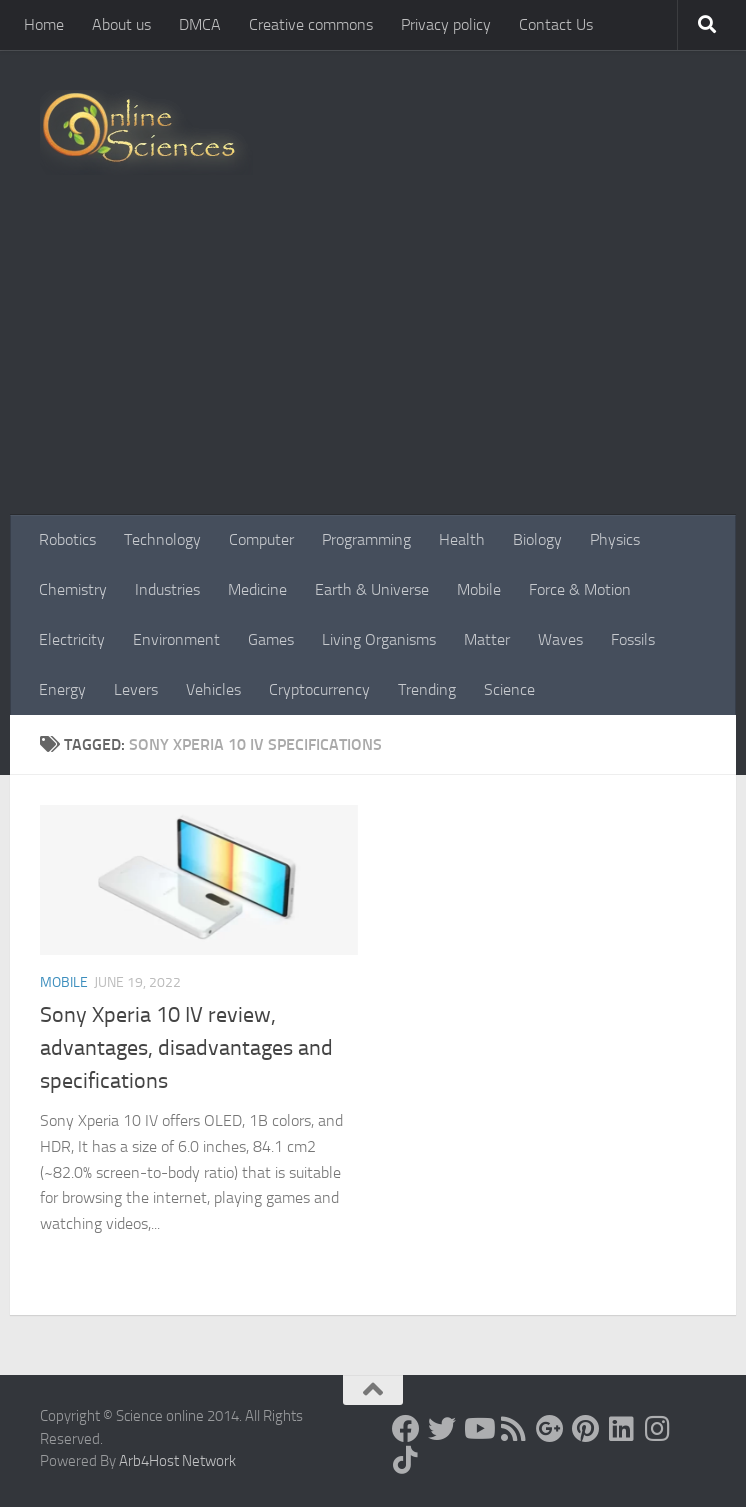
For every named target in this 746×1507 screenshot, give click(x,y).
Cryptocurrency (319, 689)
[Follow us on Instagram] (658, 1429)
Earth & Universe (372, 589)
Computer (261, 539)
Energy (62, 689)
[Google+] (550, 1429)
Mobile (479, 589)
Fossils (633, 639)
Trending (427, 689)
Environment (176, 639)
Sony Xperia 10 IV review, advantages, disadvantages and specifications (186, 1048)
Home (44, 24)
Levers (136, 689)
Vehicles (213, 689)
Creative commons (311, 24)
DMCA (200, 24)
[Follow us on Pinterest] (586, 1429)
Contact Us (556, 24)
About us (121, 24)
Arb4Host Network (177, 1461)
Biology (537, 539)
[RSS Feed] (514, 1429)
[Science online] (406, 1429)
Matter (487, 639)
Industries (167, 589)
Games (271, 639)
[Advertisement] (373, 365)
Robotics (67, 539)
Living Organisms (379, 639)
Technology (162, 539)
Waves (560, 639)
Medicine (257, 589)
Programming (366, 539)
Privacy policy (446, 24)
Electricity (72, 639)
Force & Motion (580, 589)
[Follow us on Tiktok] (406, 1460)
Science (509, 689)
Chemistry (73, 589)
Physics (615, 539)
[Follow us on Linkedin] (622, 1429)
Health (462, 539)
